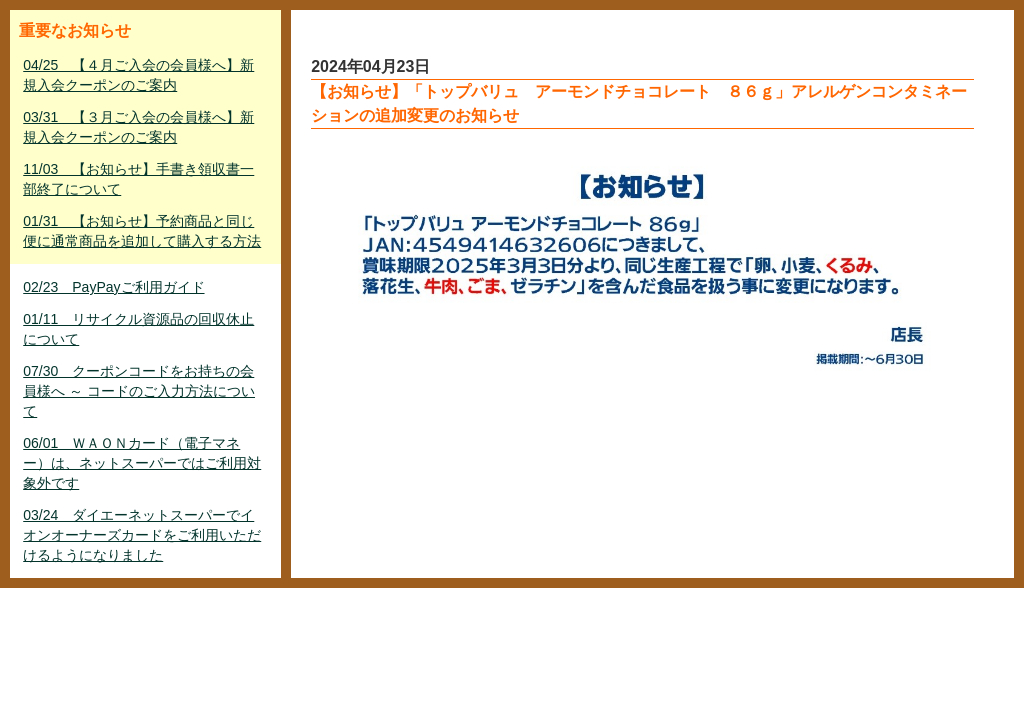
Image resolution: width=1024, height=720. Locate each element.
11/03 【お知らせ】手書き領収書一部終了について (138, 179)
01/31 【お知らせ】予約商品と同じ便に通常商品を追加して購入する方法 (142, 231)
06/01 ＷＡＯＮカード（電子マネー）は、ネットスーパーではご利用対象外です (142, 463)
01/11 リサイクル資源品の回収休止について (138, 329)
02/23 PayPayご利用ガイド (113, 287)
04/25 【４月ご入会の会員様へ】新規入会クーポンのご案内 (138, 75)
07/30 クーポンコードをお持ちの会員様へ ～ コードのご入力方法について (139, 391)
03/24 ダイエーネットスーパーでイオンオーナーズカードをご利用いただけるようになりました (142, 535)
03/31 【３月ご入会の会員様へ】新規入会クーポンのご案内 (138, 127)
